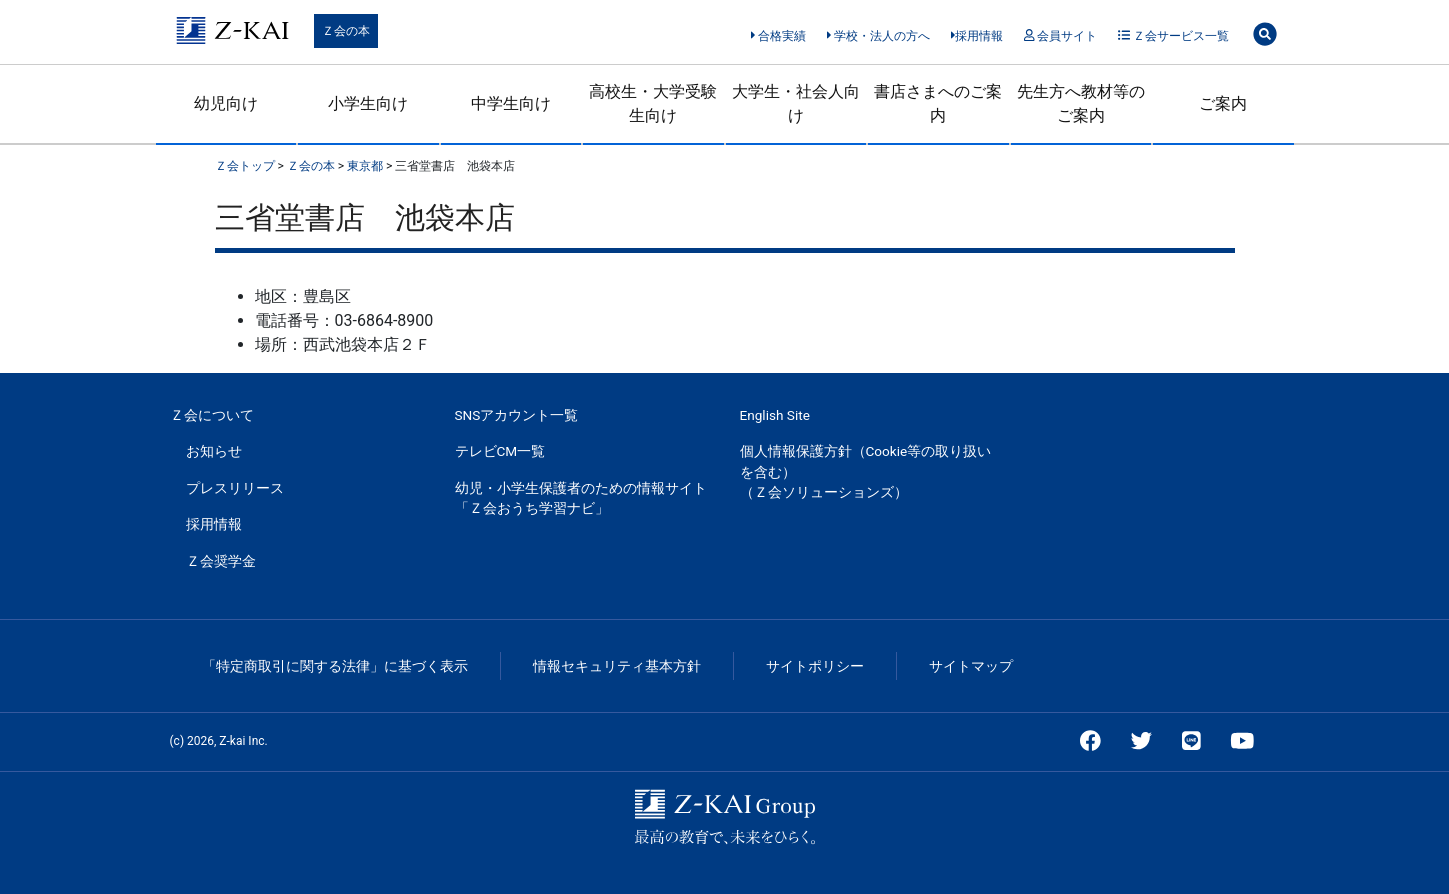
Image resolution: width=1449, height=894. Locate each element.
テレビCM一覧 (500, 451)
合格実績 (778, 36)
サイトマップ (971, 666)
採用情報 (977, 36)
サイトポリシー (815, 666)
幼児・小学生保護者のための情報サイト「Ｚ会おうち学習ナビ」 (581, 498)
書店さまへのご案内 (938, 103)
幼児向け (226, 103)
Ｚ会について (212, 415)
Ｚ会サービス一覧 (1173, 36)
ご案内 (1223, 103)
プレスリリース (235, 488)
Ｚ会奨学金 (221, 561)
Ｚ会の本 (346, 31)
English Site (775, 415)
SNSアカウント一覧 (517, 415)
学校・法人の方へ (878, 36)
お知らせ (214, 451)
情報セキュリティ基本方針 (617, 666)
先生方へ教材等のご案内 (1081, 103)
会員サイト (1060, 36)
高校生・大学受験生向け (653, 103)
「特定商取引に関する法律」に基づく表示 (335, 666)
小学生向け (368, 103)
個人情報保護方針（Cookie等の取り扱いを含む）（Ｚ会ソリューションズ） (866, 471)
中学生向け (511, 103)
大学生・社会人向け (796, 103)
